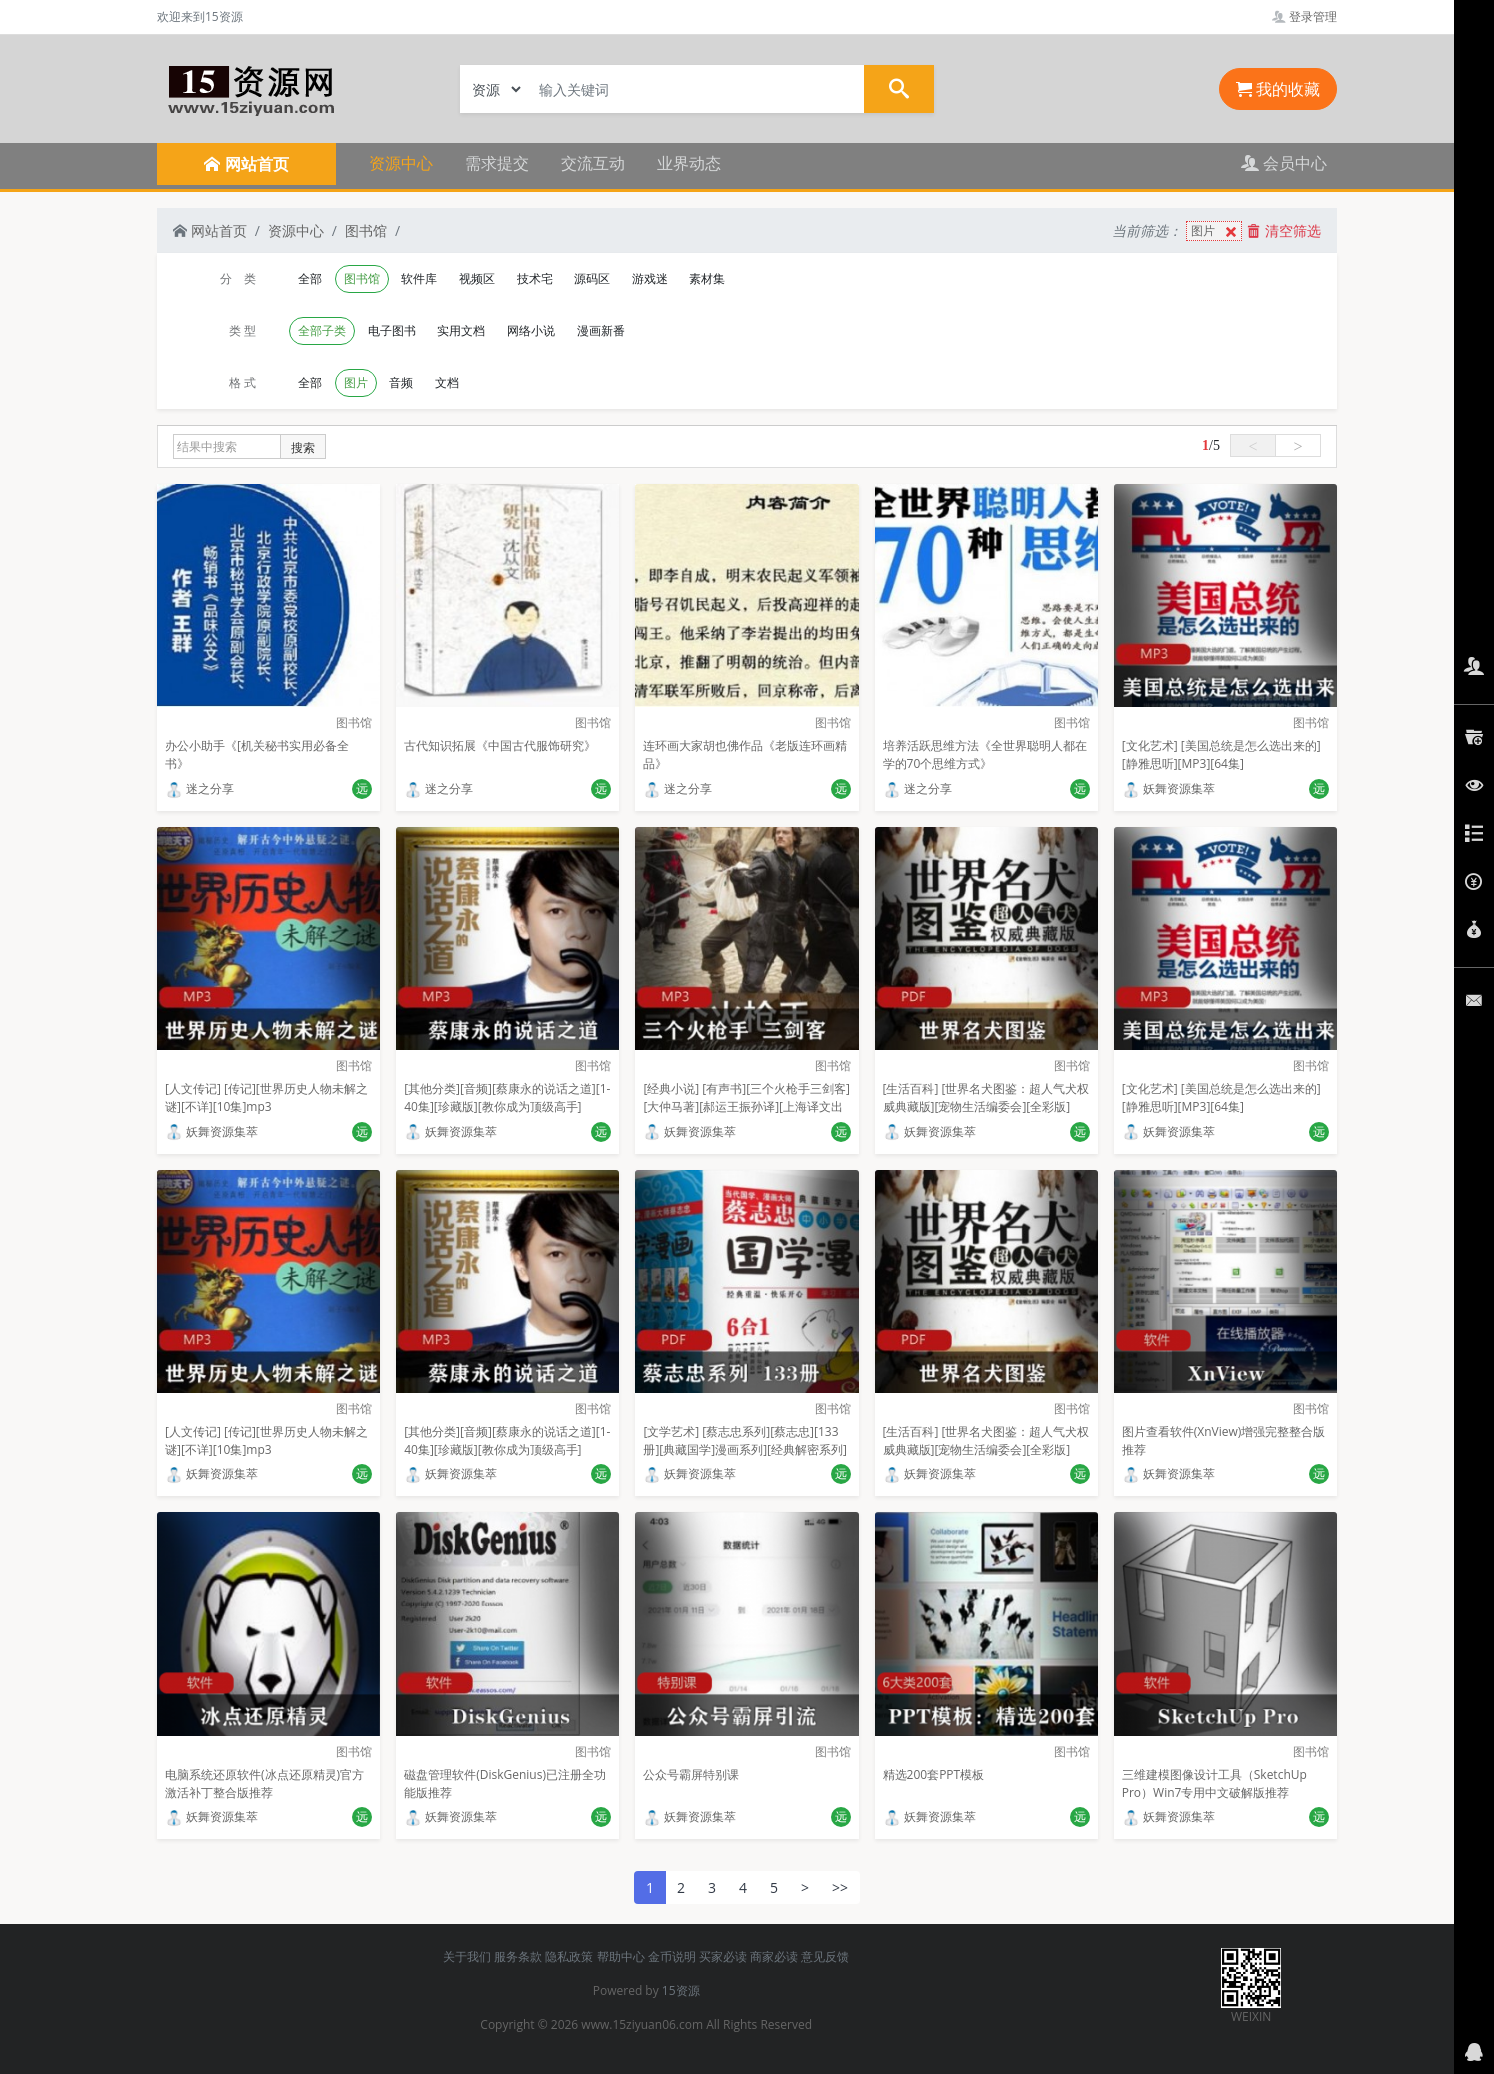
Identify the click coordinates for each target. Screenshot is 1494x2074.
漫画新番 (601, 330)
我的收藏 (1278, 89)
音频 (401, 382)
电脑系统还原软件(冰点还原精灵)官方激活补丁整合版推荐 (264, 1783)
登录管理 (1304, 16)
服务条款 (518, 1956)
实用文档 (461, 330)
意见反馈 (825, 1956)
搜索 (303, 447)
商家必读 (774, 1956)
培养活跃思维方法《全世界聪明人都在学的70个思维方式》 (985, 754)
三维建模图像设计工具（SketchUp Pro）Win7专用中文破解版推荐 (1214, 1783)
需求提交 (497, 163)
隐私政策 (569, 1956)
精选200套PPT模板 (934, 1774)
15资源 (681, 1990)
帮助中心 (621, 1956)
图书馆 (366, 230)
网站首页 (210, 230)
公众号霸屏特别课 (691, 1774)
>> (840, 1887)
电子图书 (392, 330)
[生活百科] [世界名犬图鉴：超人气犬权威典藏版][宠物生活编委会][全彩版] (986, 1097)
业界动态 (689, 163)
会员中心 (1284, 163)
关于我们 (467, 1956)
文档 (447, 382)
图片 (1216, 231)
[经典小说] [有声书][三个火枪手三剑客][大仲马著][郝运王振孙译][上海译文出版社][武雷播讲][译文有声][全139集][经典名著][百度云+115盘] (746, 1115)
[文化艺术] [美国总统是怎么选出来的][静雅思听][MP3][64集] (1221, 754)
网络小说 (531, 330)
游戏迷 (650, 278)
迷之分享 (199, 788)
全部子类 (322, 330)
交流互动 (593, 163)
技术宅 (535, 278)
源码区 (592, 278)
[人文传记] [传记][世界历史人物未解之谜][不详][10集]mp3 (266, 1097)
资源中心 (401, 163)
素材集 (707, 278)
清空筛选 (1284, 230)
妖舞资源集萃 (1168, 788)
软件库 (419, 278)
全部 (310, 278)
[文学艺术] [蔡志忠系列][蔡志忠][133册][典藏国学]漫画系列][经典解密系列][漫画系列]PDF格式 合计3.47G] (745, 1449)
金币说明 (672, 1956)
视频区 (477, 278)
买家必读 (723, 1956)
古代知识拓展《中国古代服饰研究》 (500, 745)
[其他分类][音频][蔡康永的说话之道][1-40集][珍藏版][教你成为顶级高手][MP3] (507, 1106)
